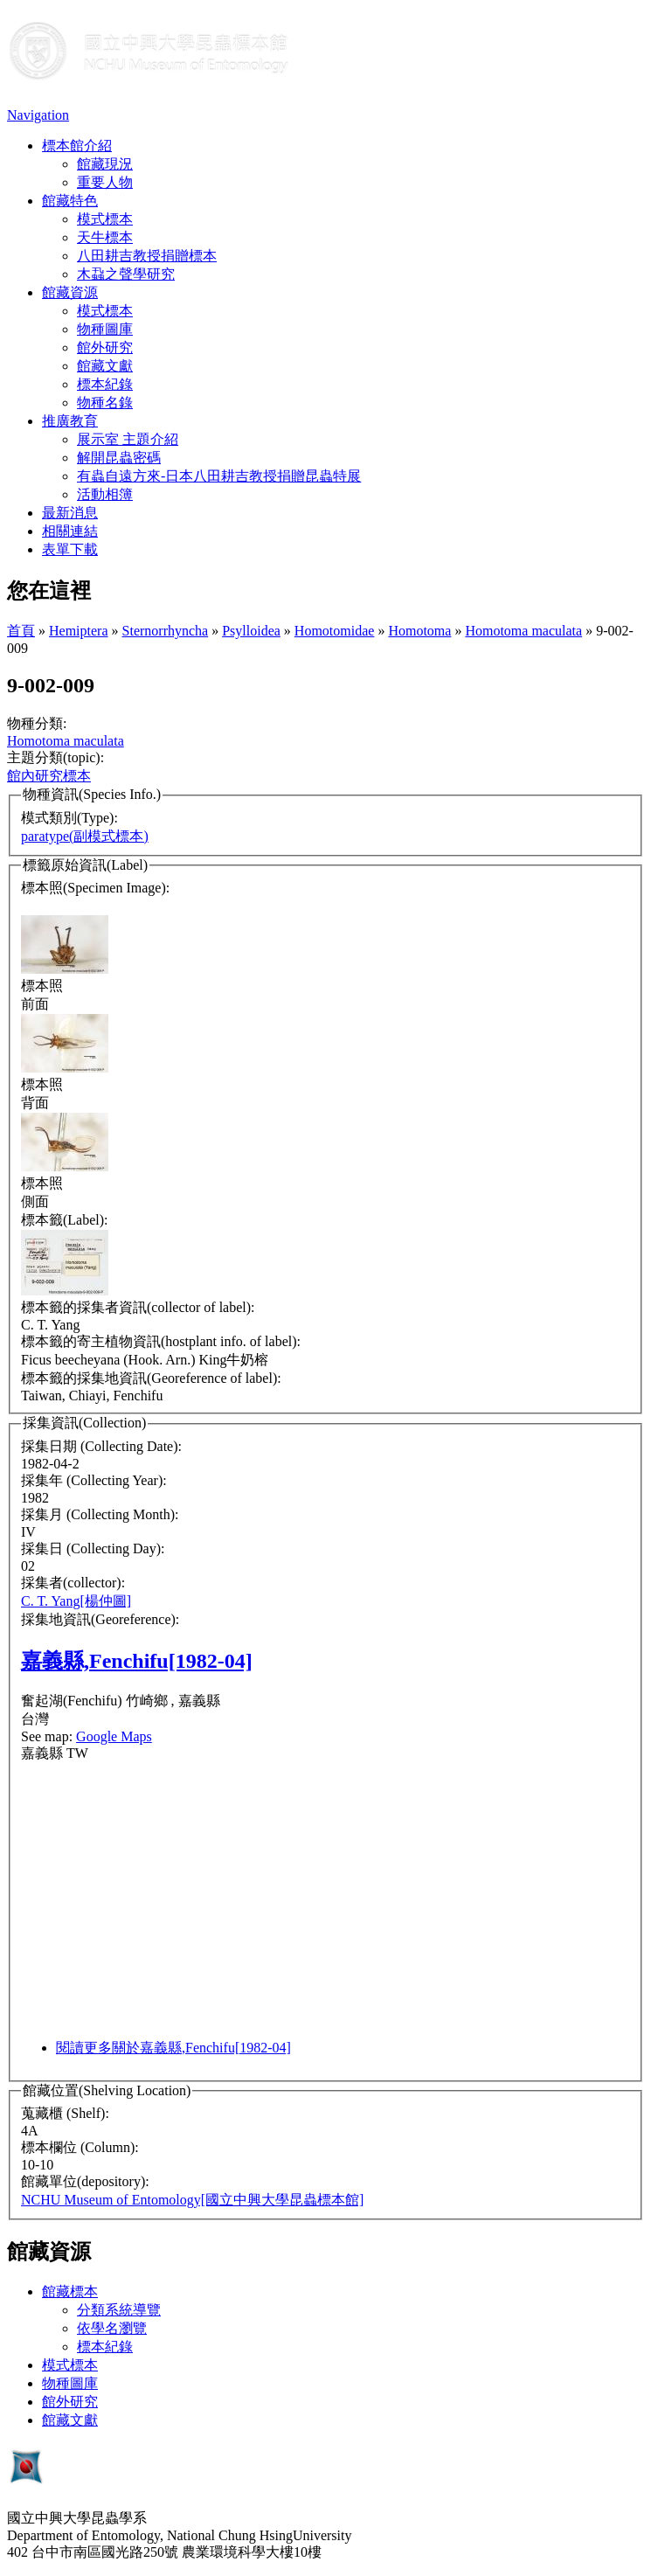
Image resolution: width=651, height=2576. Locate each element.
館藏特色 (70, 200)
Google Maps (114, 1736)
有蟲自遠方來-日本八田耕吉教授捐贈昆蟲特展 (219, 476)
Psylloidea (251, 630)
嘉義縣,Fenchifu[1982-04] (137, 1660)
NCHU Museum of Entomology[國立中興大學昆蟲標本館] (192, 2199)
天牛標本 (105, 237)
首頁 (21, 630)
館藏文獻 (105, 365)
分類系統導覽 (119, 2309)
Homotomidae (334, 630)
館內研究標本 (49, 775)
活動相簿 (105, 494)
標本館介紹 (77, 145)
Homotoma (419, 630)
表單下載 (70, 549)
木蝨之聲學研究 (126, 274)
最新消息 (70, 512)
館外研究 (105, 347)
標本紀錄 (105, 384)
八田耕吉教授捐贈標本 (147, 255)
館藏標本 (70, 2291)
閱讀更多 (173, 2047)
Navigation (38, 115)
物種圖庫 (105, 329)
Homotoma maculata (523, 630)
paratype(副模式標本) (85, 836)
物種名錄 (105, 402)
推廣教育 (70, 420)
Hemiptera (78, 630)
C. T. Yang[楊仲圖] (76, 1601)
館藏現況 (105, 163)
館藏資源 (70, 292)
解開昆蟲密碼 (119, 457)
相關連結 (70, 531)
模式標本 (105, 219)
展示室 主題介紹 (127, 439)
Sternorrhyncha (165, 630)
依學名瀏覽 (112, 2328)
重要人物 (105, 182)
